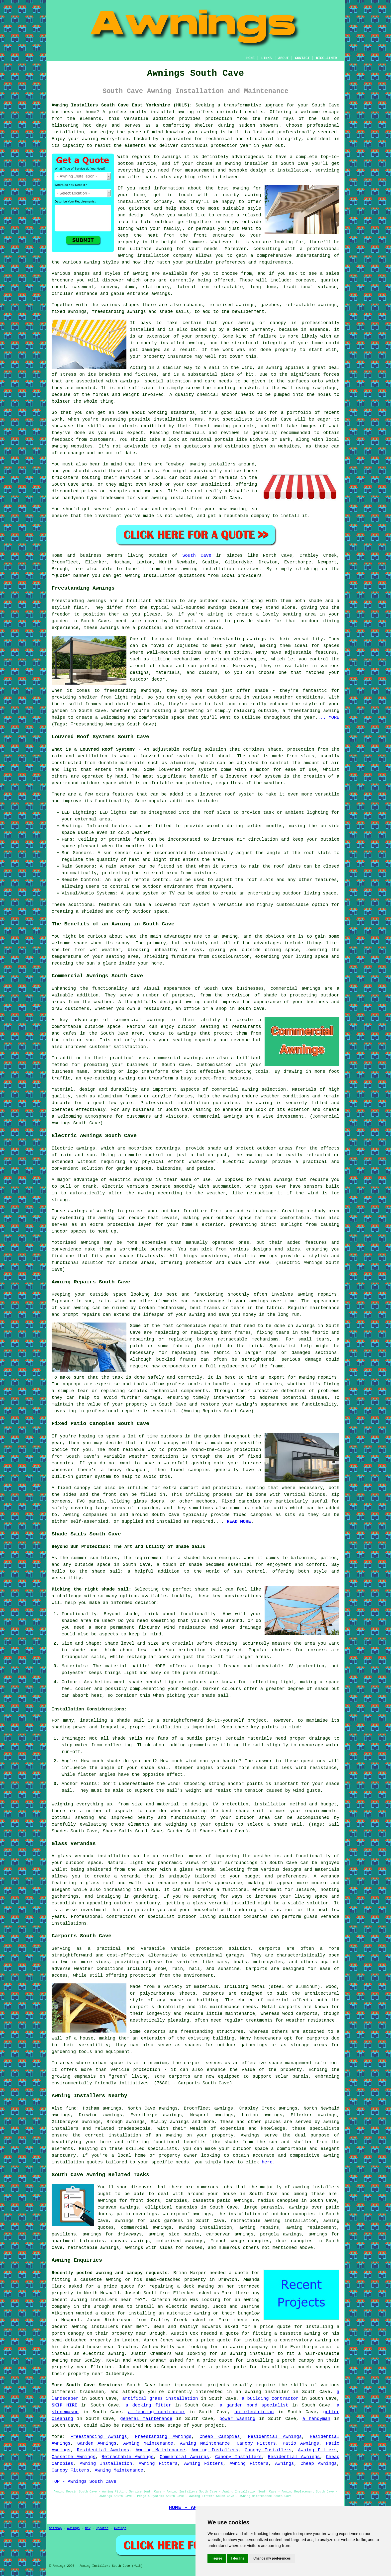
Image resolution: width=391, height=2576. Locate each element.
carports (269, 1948)
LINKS (266, 58)
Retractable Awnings (128, 2456)
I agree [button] (216, 2558)
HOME (250, 58)
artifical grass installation (160, 2398)
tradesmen (92, 2391)
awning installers (316, 2187)
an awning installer (262, 2391)
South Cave (196, 555)
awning (209, 132)
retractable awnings (93, 2247)
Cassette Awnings (74, 2456)
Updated (102, 2528)
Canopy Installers (268, 2450)
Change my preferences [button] (272, 2558)
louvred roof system (166, 756)
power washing (237, 2418)
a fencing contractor (156, 2411)
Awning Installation (106, 2463)
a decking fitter (148, 2405)
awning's (247, 1404)
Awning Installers (215, 2450)
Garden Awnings (96, 2443)
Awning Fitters (317, 2450)
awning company (249, 2346)
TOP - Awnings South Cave (84, 2481)
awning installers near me (105, 2299)
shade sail (250, 1810)
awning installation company (154, 255)
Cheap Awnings (318, 2463)
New (88, 2528)
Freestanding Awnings (98, 2436)
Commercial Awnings (184, 2456)
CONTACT (302, 58)
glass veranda (75, 1856)
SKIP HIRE (64, 2405)
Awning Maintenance (148, 2443)
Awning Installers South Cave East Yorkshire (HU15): (122, 105)
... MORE (328, 717)
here (267, 2162)
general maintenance (146, 2418)
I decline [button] (237, 2558)
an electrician (254, 2411)
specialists (162, 2148)
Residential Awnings (275, 2436)
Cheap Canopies (219, 2436)
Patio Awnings (301, 2443)
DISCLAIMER (326, 58)
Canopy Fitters (256, 2443)
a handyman (316, 2418)
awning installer (247, 163)
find (71, 2108)
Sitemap (55, 2528)
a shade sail (284, 1824)
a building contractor (270, 2398)
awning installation (205, 2227)
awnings (160, 293)
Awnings (284, 2463)
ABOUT (283, 58)
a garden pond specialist (254, 2405)
